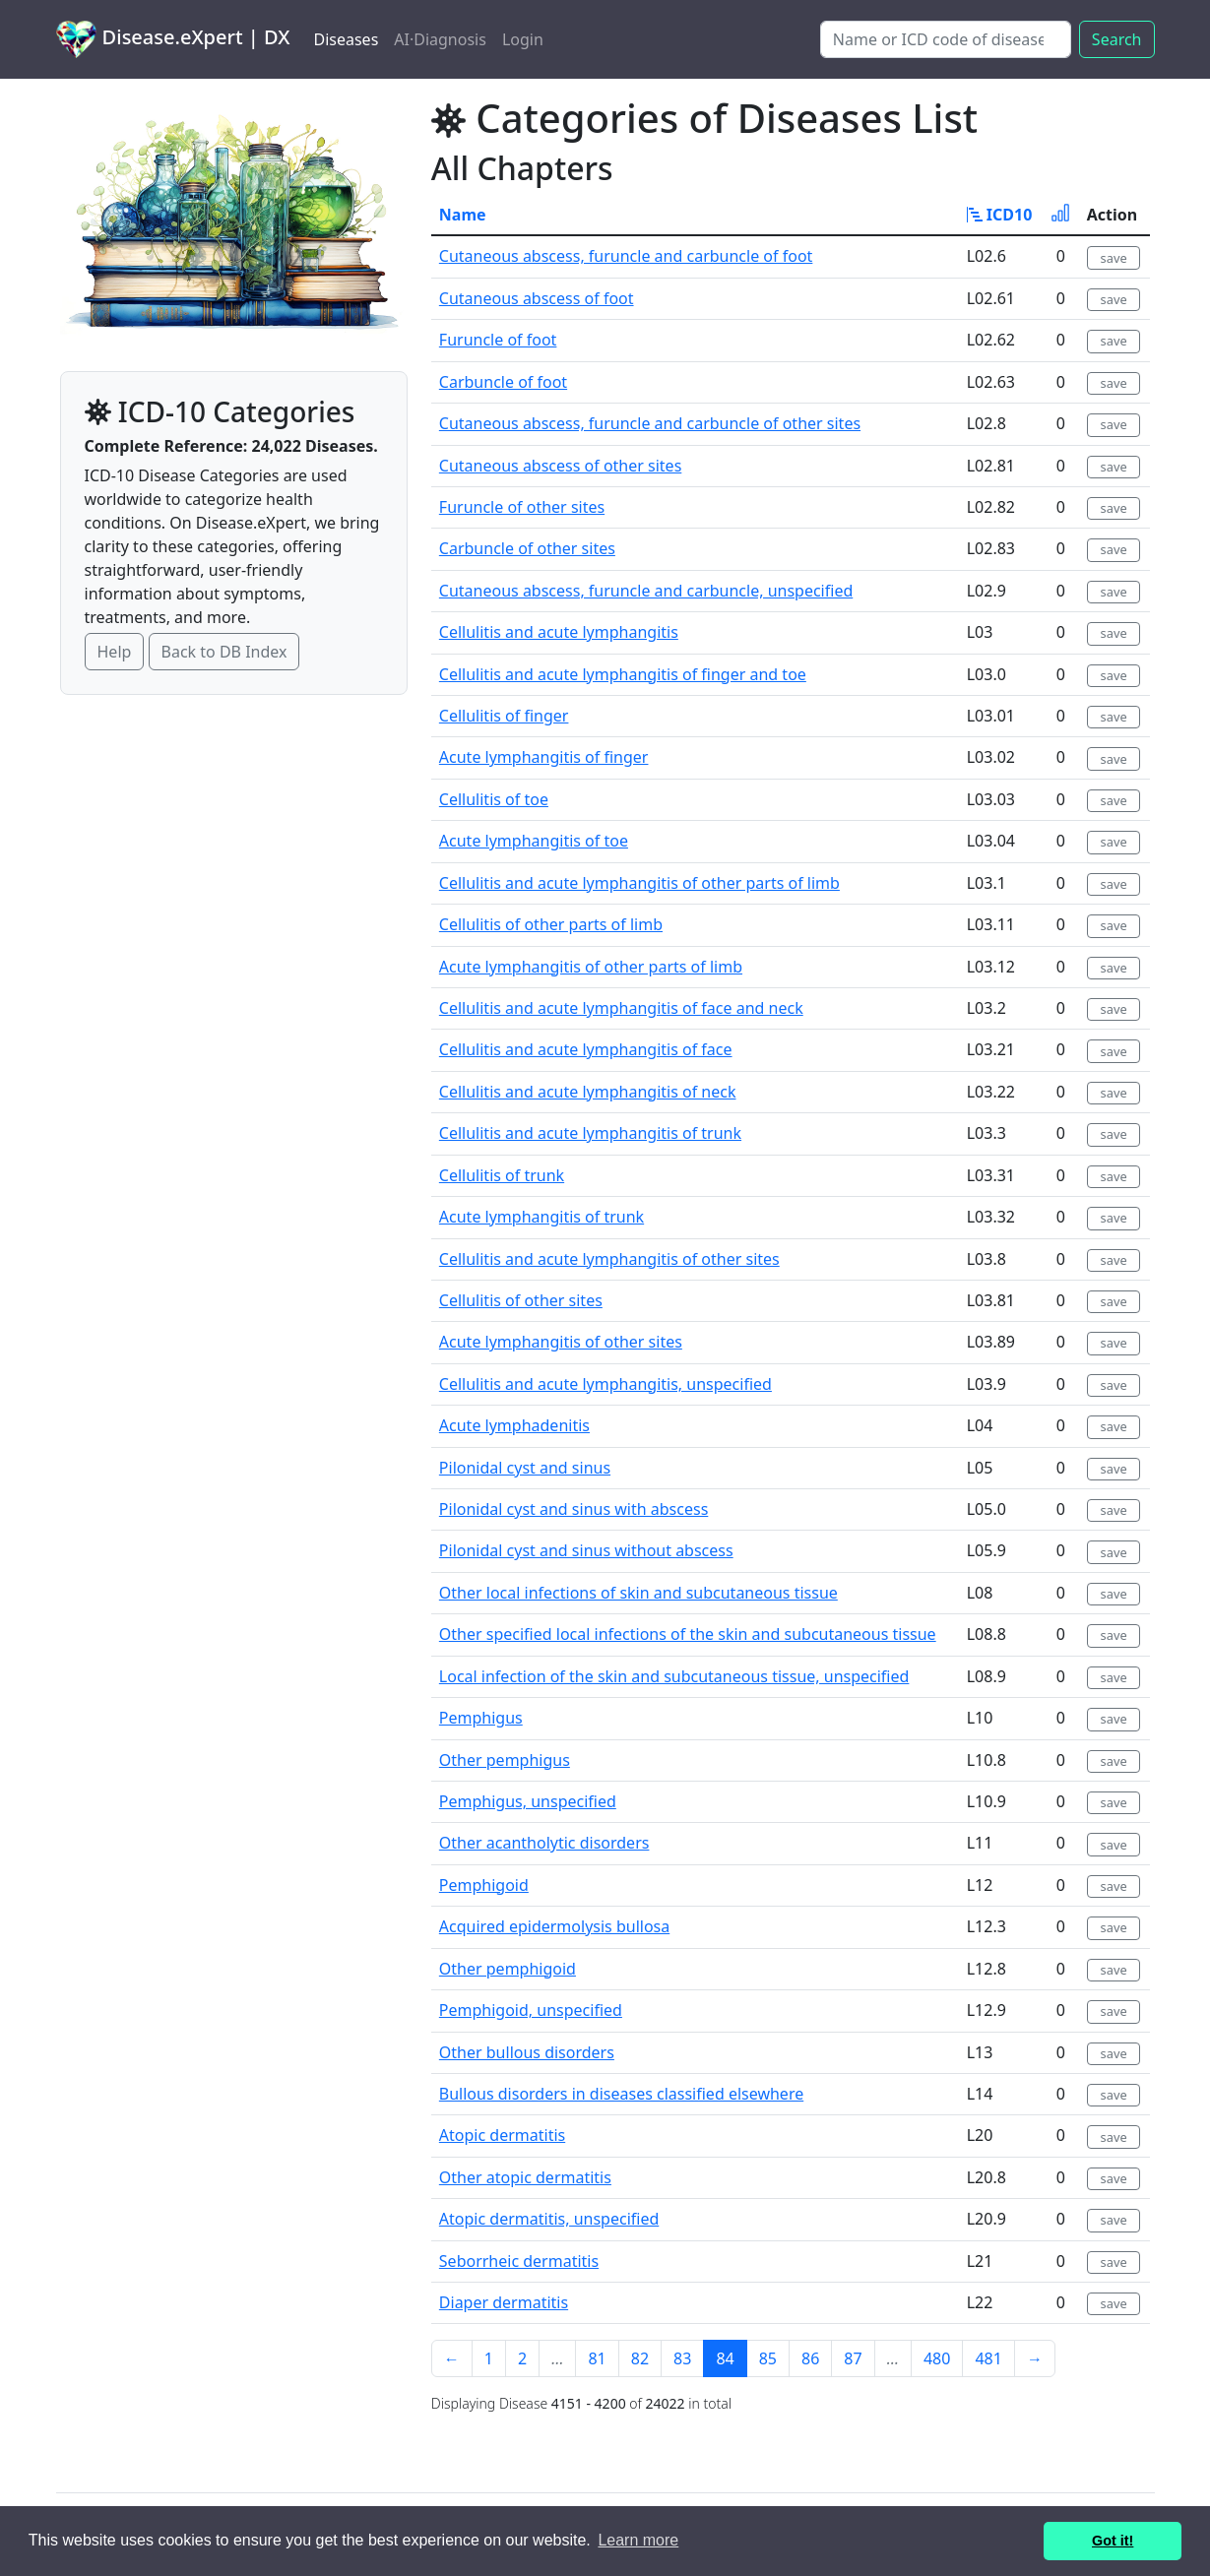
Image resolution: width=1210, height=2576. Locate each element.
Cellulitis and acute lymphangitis (558, 632)
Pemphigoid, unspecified (530, 2010)
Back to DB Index (224, 651)
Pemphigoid (484, 1885)
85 (768, 2358)
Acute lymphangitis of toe (533, 840)
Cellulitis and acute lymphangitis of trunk (590, 1133)
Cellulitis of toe (493, 799)
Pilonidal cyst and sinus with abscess (573, 1509)
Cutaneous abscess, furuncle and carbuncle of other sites (649, 423)
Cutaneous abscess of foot (536, 298)
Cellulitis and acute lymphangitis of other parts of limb (639, 883)
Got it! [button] (1112, 2540)
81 (596, 2358)
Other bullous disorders (526, 2052)
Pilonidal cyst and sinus (524, 1467)
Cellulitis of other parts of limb (551, 924)
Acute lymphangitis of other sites (560, 1341)
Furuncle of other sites (522, 507)
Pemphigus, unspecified (527, 1801)
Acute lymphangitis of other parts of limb (590, 966)
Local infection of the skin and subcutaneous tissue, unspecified (674, 1676)
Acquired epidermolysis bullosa (554, 1926)
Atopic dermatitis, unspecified (549, 2219)
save (1114, 258)
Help (114, 651)
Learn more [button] (638, 2540)
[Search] (945, 39)
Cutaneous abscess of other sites (560, 465)
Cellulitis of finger (504, 715)
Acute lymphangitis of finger (544, 757)
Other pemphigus (504, 1760)
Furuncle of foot (498, 339)
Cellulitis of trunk (501, 1175)
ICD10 (1000, 214)
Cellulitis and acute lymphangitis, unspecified (605, 1384)
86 (810, 2358)
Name (462, 214)
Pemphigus (481, 1717)
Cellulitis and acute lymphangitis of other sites (609, 1259)
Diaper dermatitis (503, 2302)
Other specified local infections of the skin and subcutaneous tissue (687, 1634)
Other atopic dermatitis (525, 2177)
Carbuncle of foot (503, 382)
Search (1117, 39)
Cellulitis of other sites (521, 1300)
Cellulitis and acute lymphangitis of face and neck (621, 1008)
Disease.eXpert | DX (173, 39)
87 (852, 2358)
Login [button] (522, 39)
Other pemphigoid (507, 1968)
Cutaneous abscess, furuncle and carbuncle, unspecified (646, 590)
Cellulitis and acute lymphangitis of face (585, 1049)
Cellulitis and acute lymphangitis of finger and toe (622, 674)
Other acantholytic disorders (544, 1842)
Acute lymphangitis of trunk (541, 1216)
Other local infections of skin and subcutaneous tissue (638, 1592)
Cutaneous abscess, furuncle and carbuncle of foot (626, 256)
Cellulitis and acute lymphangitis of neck (587, 1091)
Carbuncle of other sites (527, 548)
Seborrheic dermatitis (519, 2261)
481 (988, 2358)
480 (936, 2358)
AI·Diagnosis (440, 39)
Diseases (345, 39)
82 (640, 2358)
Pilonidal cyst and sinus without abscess (586, 1550)
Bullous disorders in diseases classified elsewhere (621, 2094)
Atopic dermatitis (502, 2135)
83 (682, 2358)
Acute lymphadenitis (514, 1425)
